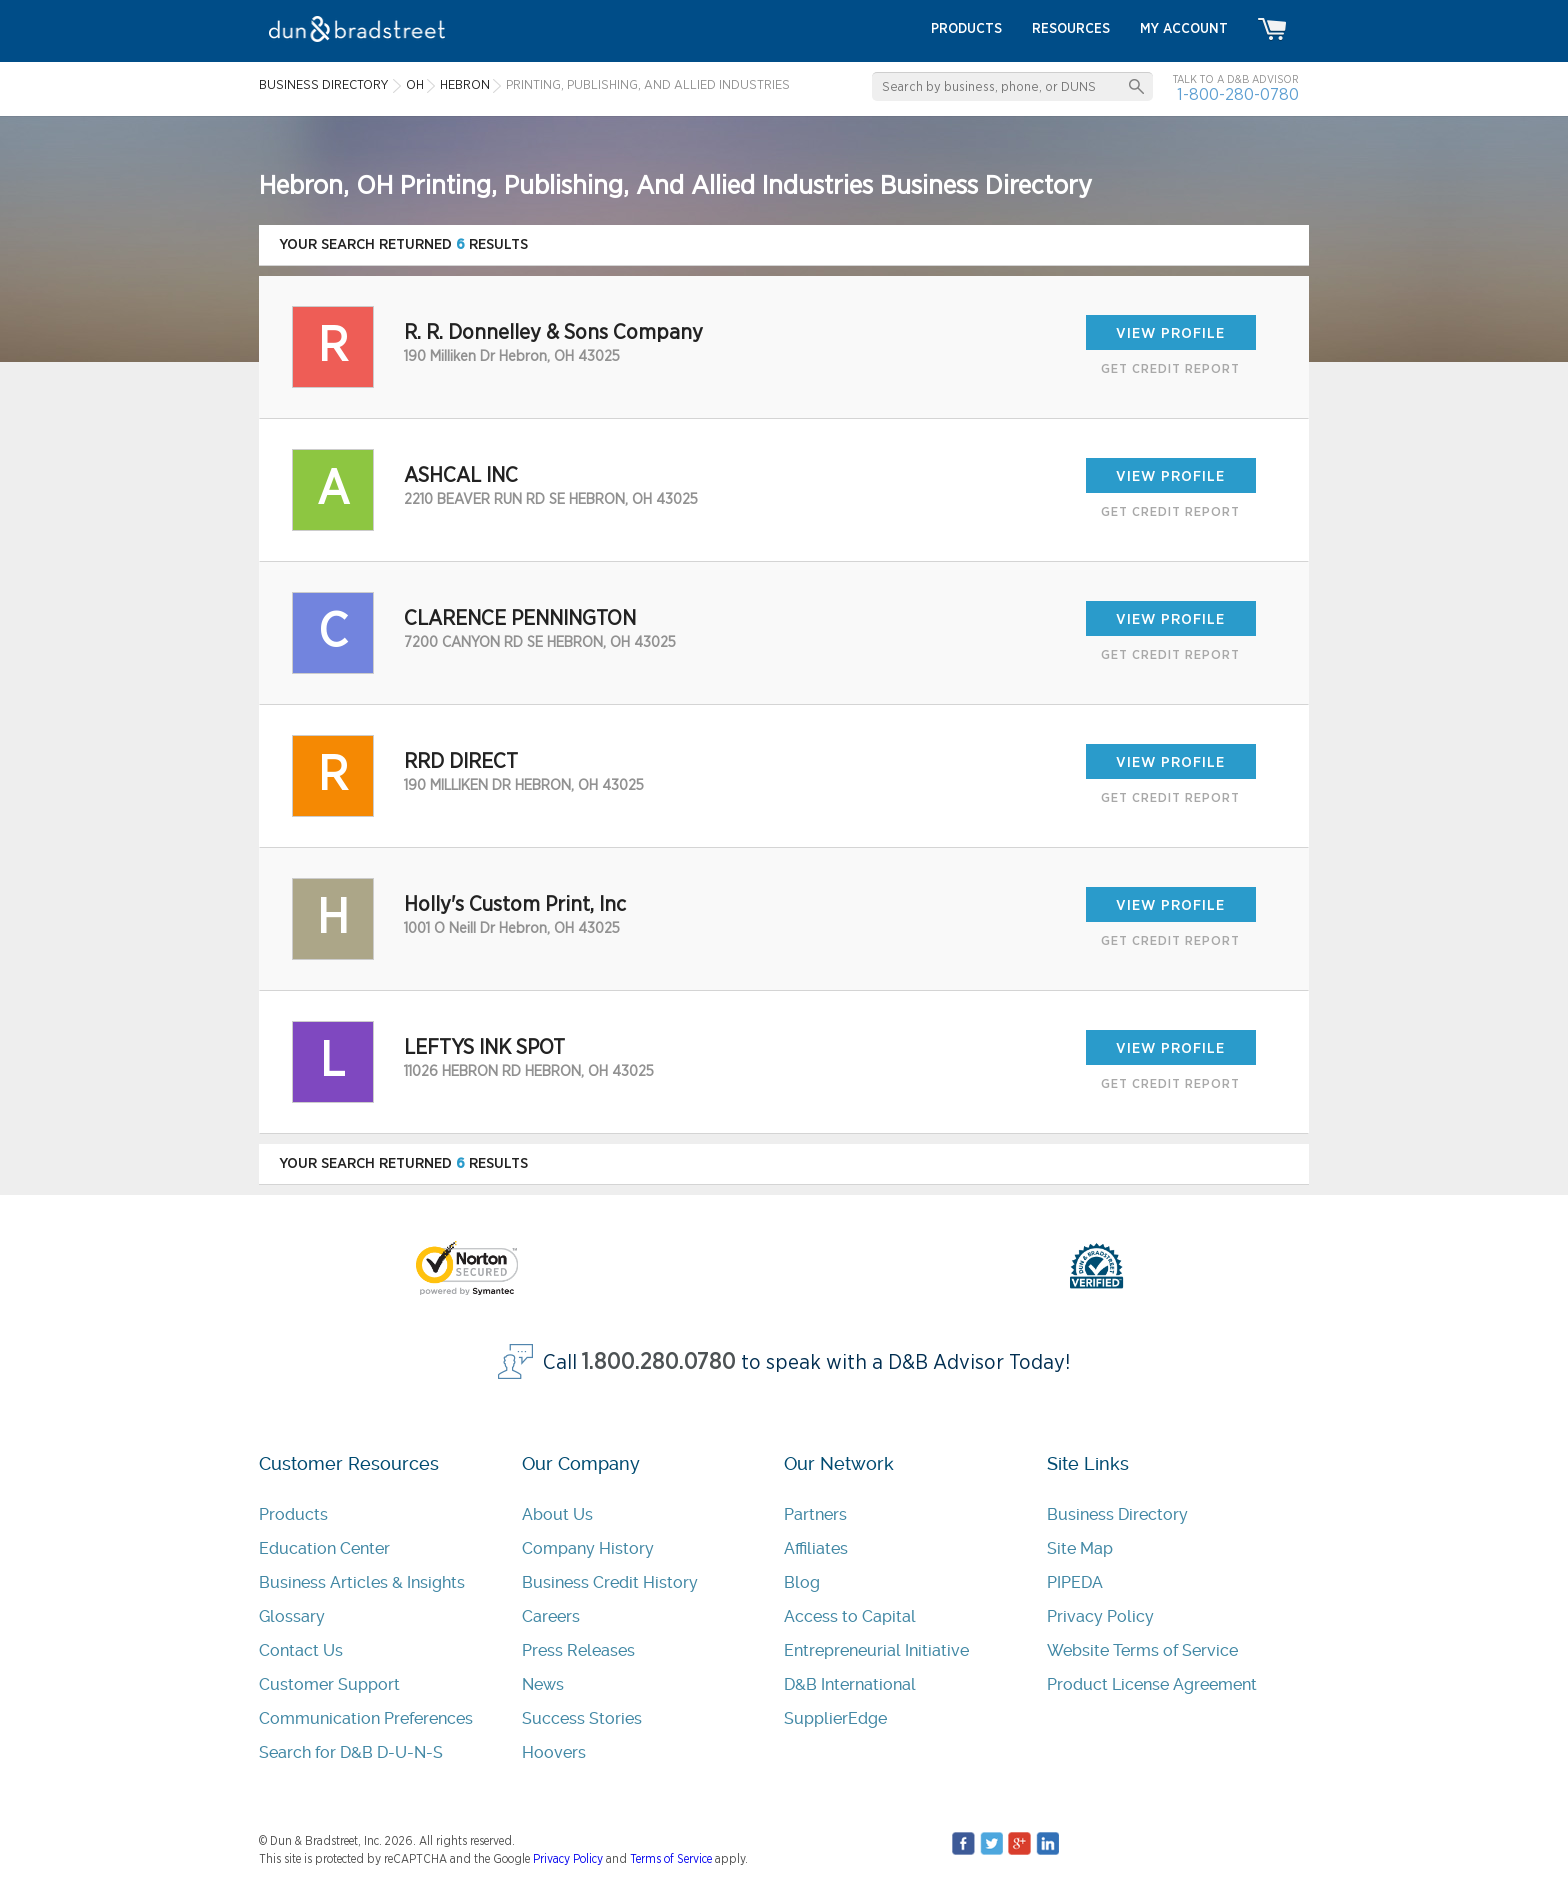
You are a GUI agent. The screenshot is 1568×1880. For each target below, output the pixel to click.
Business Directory (1117, 1514)
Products (293, 1514)
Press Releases (578, 1650)
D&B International (850, 1684)
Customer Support (329, 1684)
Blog (802, 1582)
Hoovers (554, 1752)
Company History (588, 1548)
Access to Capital (850, 1616)
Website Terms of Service (1142, 1650)
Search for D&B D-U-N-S (351, 1752)
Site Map (1080, 1548)
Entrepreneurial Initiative (876, 1650)
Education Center (324, 1548)
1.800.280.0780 (659, 1362)
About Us (557, 1514)
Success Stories (582, 1718)
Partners (815, 1514)
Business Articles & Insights (362, 1582)
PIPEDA (1075, 1582)
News (543, 1684)
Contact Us (301, 1650)
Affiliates (816, 1548)
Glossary (292, 1616)
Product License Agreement (1152, 1684)
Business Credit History (610, 1582)
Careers (551, 1616)
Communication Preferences (366, 1718)
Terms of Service (671, 1859)
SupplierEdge (835, 1718)
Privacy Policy (1100, 1616)
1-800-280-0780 (1238, 94)
